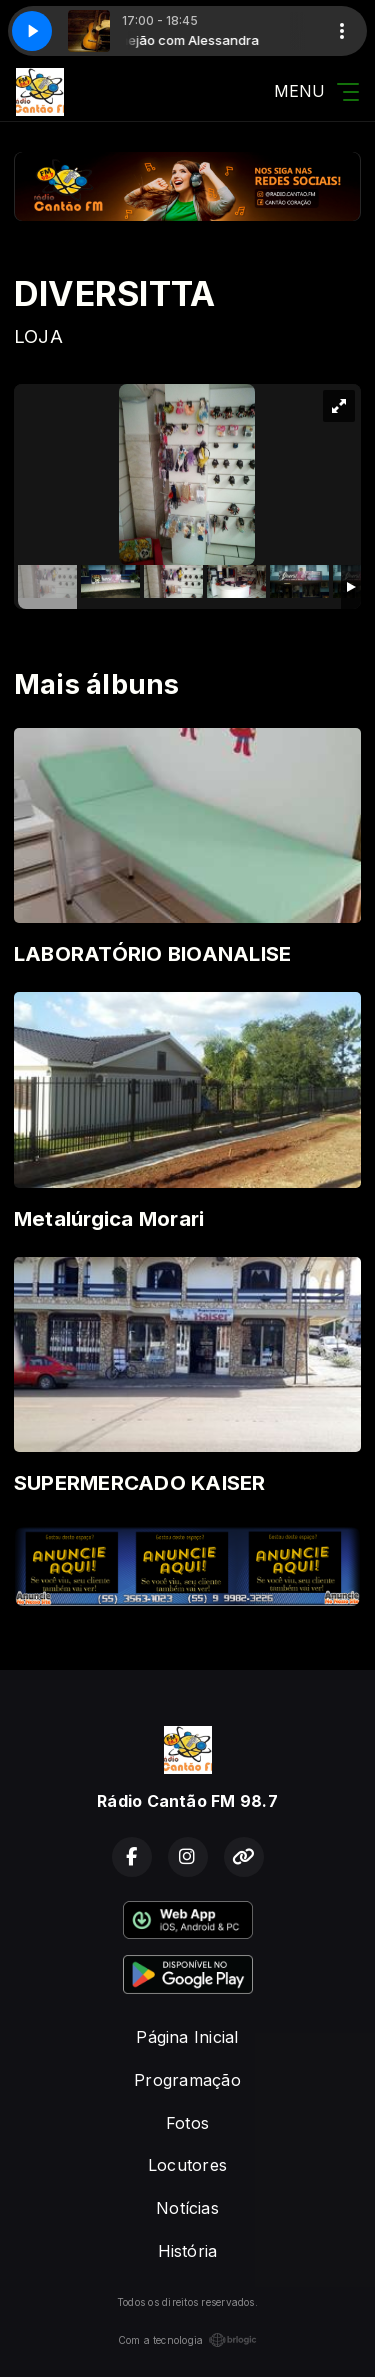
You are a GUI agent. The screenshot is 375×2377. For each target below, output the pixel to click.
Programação (187, 2080)
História (188, 2251)
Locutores (187, 2165)
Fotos (187, 2123)
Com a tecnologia (188, 2340)
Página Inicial (187, 2037)
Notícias (187, 2208)
